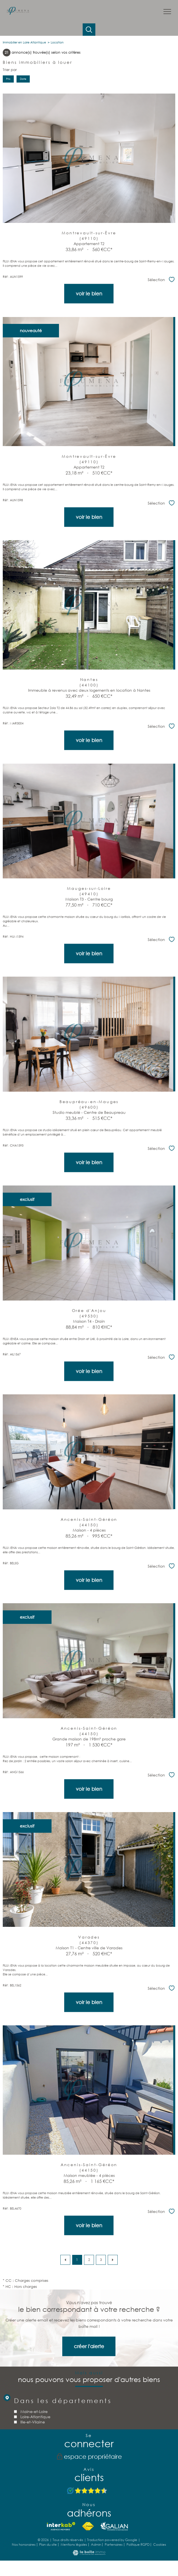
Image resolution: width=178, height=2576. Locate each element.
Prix (8, 79)
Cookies (159, 2545)
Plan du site (48, 2544)
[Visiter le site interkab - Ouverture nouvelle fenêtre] (61, 2526)
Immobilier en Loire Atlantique (24, 42)
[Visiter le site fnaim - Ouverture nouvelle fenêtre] (87, 2526)
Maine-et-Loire (33, 2456)
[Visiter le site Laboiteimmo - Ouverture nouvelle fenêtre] (89, 2554)
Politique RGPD (138, 2544)
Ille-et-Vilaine (32, 2467)
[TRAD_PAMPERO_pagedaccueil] (18, 13)
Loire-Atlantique (35, 2462)
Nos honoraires (24, 2544)
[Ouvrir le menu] (167, 11)
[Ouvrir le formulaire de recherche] (89, 29)
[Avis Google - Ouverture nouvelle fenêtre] (87, 2491)
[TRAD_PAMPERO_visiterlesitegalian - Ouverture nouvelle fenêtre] (114, 2526)
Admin (96, 2544)
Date (23, 79)
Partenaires (114, 2544)
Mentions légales (74, 2544)
